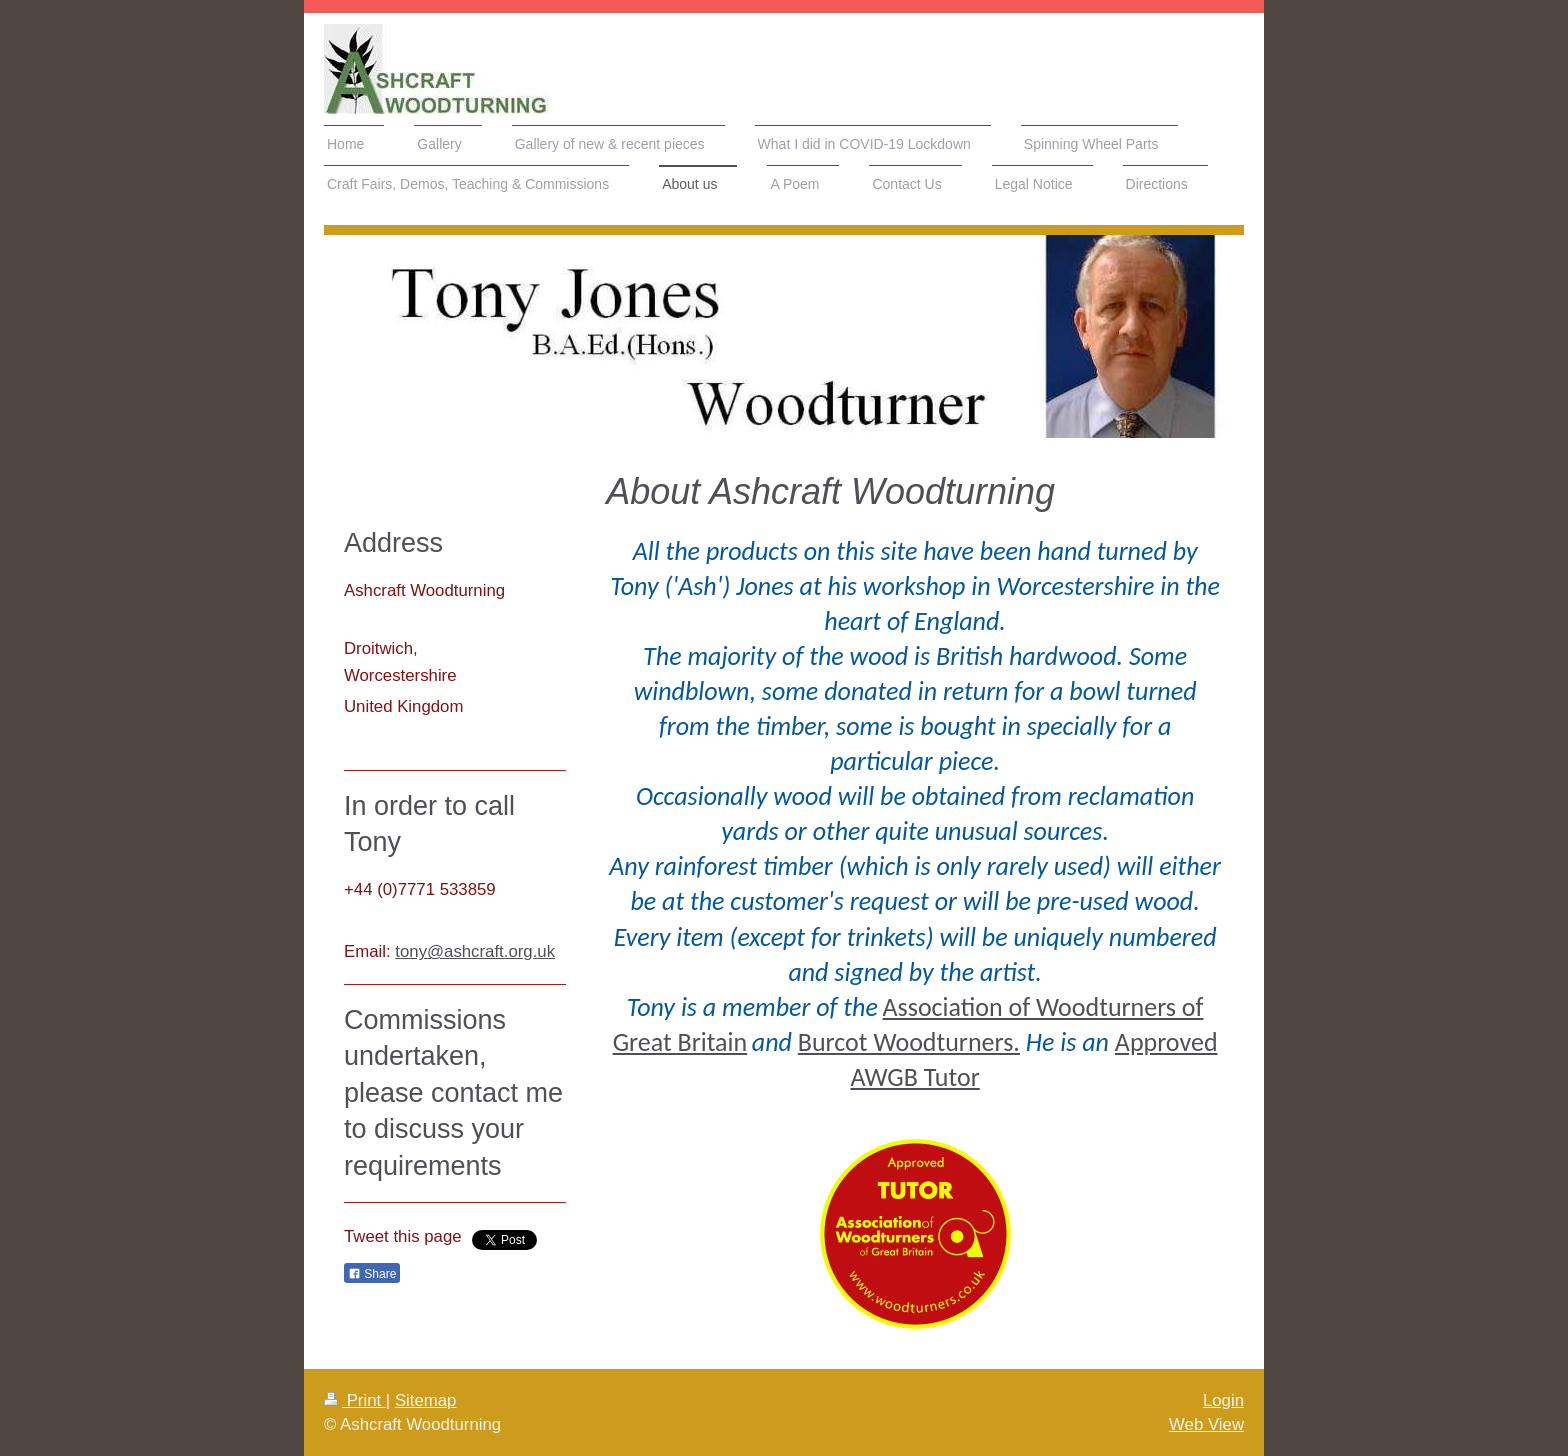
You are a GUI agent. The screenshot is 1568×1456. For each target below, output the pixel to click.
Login (1223, 1400)
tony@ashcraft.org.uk (475, 951)
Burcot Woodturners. (909, 1042)
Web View (1206, 1424)
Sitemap (426, 1400)
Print (355, 1400)
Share (372, 1274)
